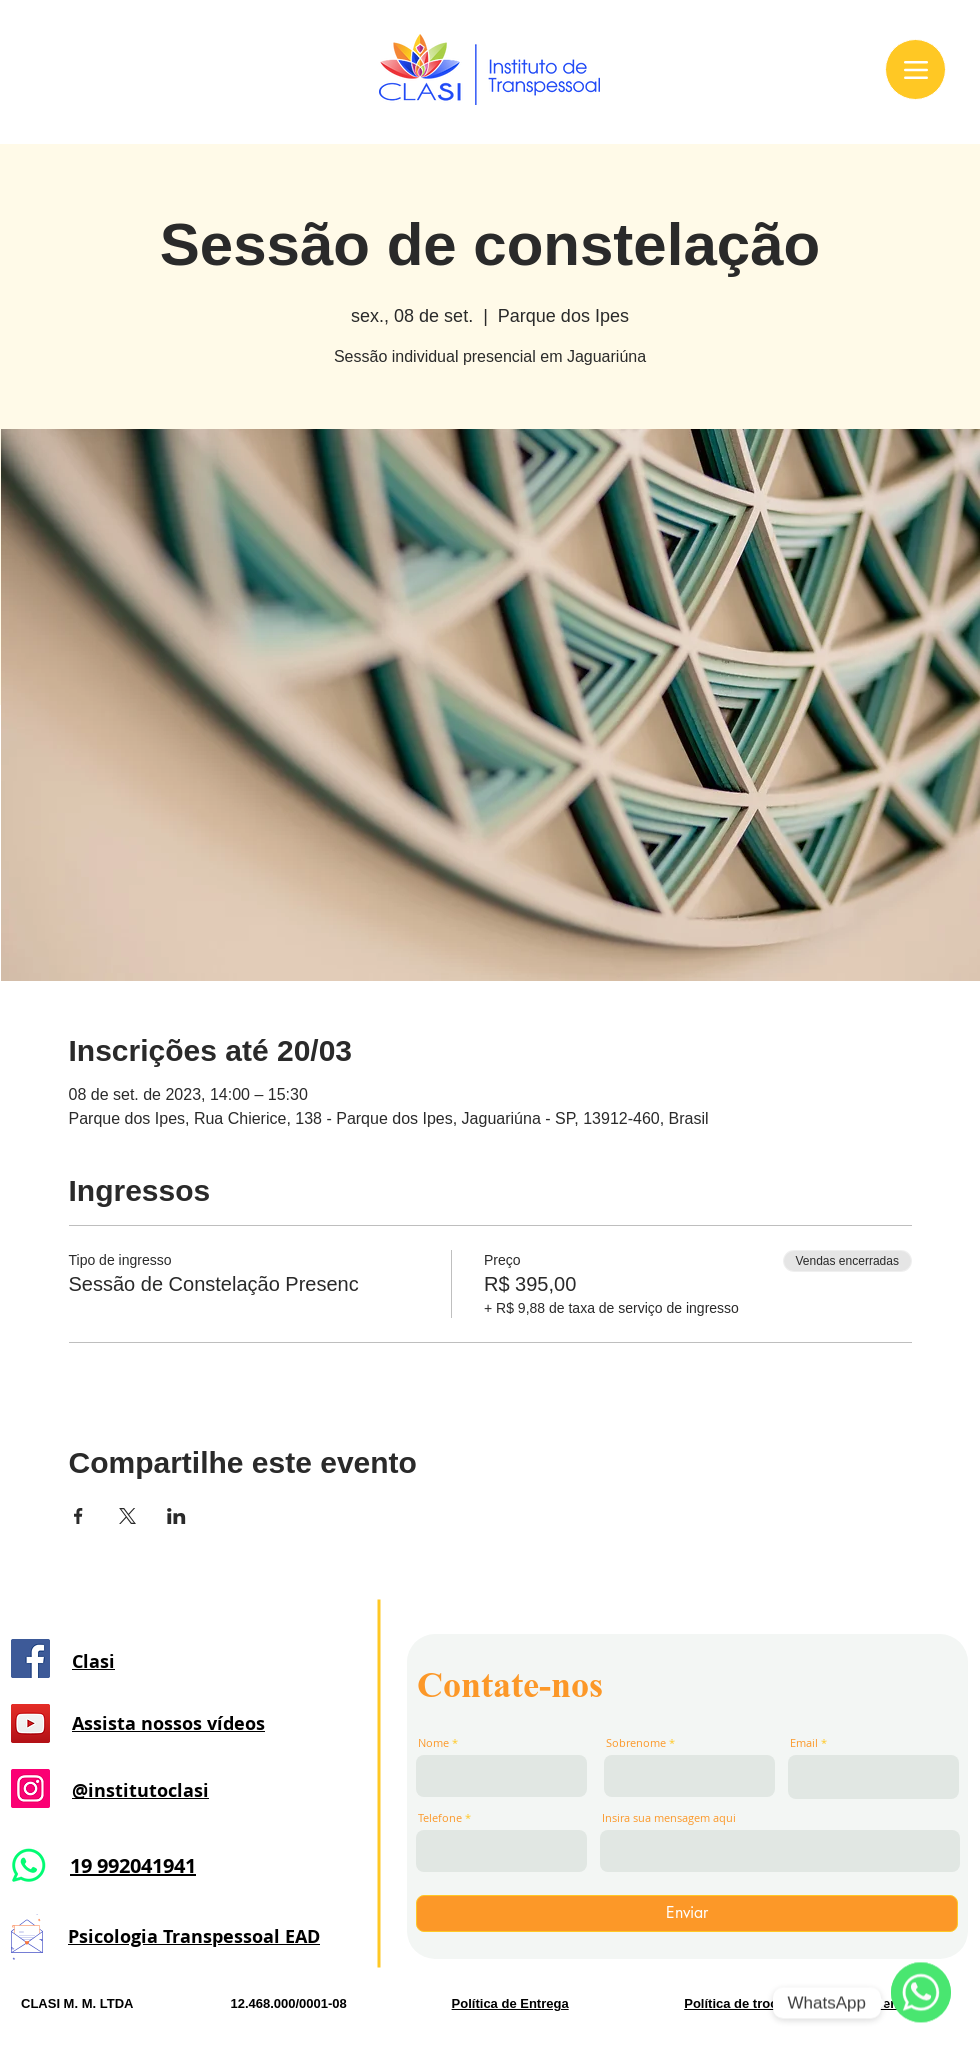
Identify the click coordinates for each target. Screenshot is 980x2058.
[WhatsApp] (921, 2003)
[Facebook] (30, 1658)
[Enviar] (687, 1913)
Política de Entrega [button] (510, 2003)
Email (804, 1742)
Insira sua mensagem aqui (669, 1817)
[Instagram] (30, 1788)
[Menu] (915, 69)
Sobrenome (636, 1742)
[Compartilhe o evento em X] (127, 1516)
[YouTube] (30, 1723)
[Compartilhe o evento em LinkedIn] (176, 1516)
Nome (433, 1742)
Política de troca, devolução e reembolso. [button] (812, 2003)
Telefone (440, 1817)
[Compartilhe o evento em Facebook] (78, 1516)
